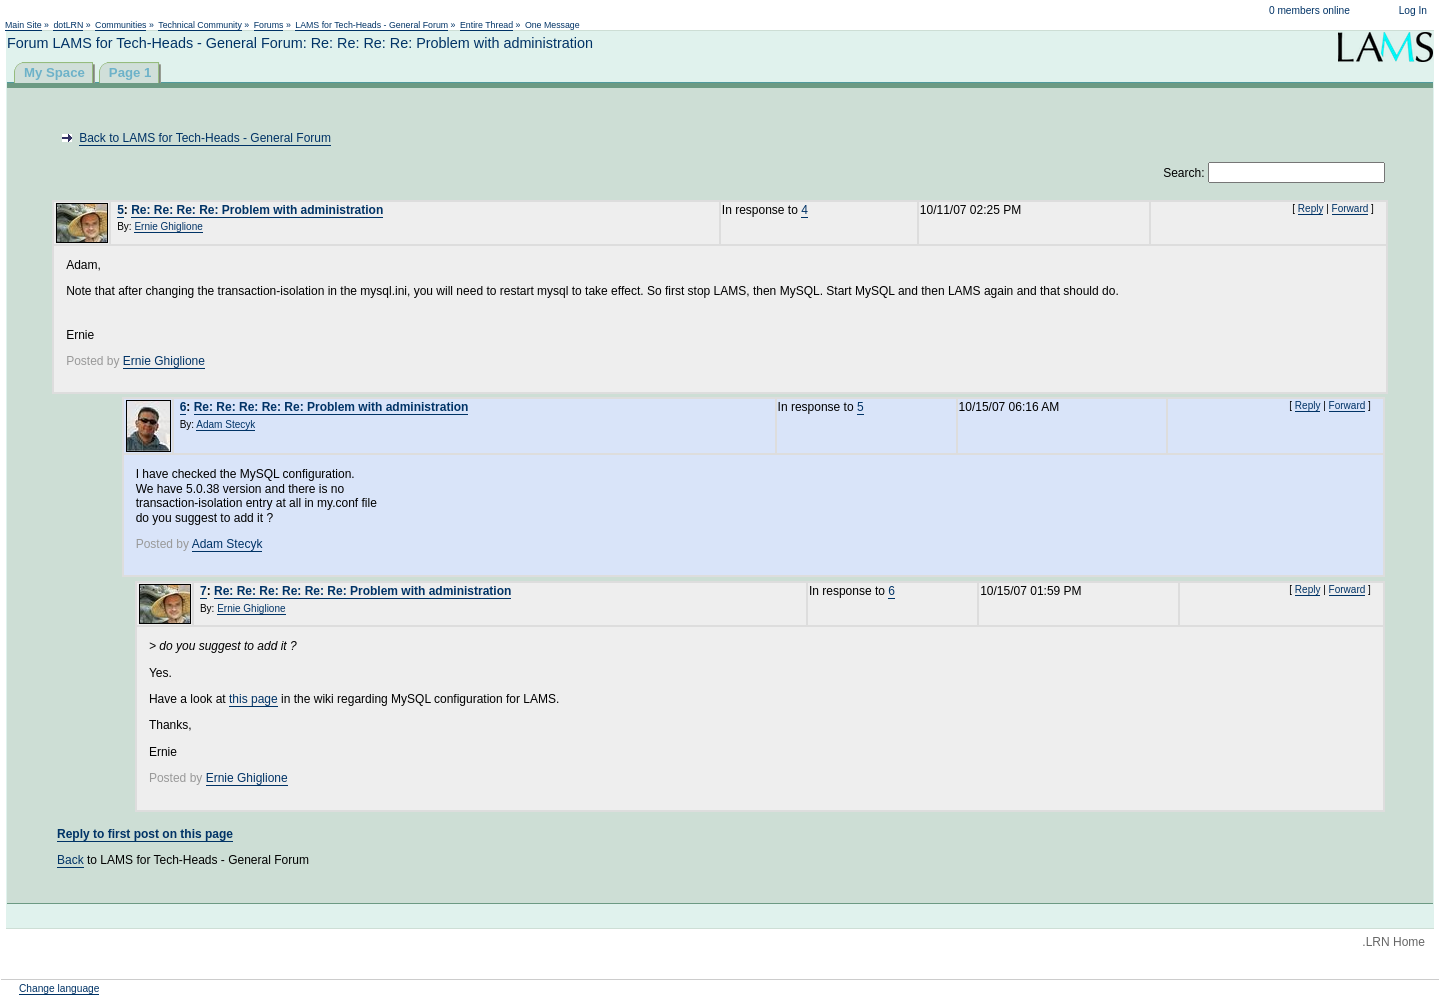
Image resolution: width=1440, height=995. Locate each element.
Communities (120, 25)
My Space (54, 72)
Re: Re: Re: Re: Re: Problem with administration (331, 407)
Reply (1311, 208)
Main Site (23, 25)
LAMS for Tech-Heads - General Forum (371, 25)
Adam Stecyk (225, 424)
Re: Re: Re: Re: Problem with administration (257, 210)
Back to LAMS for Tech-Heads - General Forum (205, 138)
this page (253, 699)
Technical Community (200, 25)
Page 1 (130, 72)
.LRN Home (1393, 942)
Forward (1350, 208)
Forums (269, 25)
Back (70, 860)
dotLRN (68, 25)
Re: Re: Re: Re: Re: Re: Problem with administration (362, 591)
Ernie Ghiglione (168, 226)
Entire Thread (486, 25)
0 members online (1309, 10)
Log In (1413, 10)
